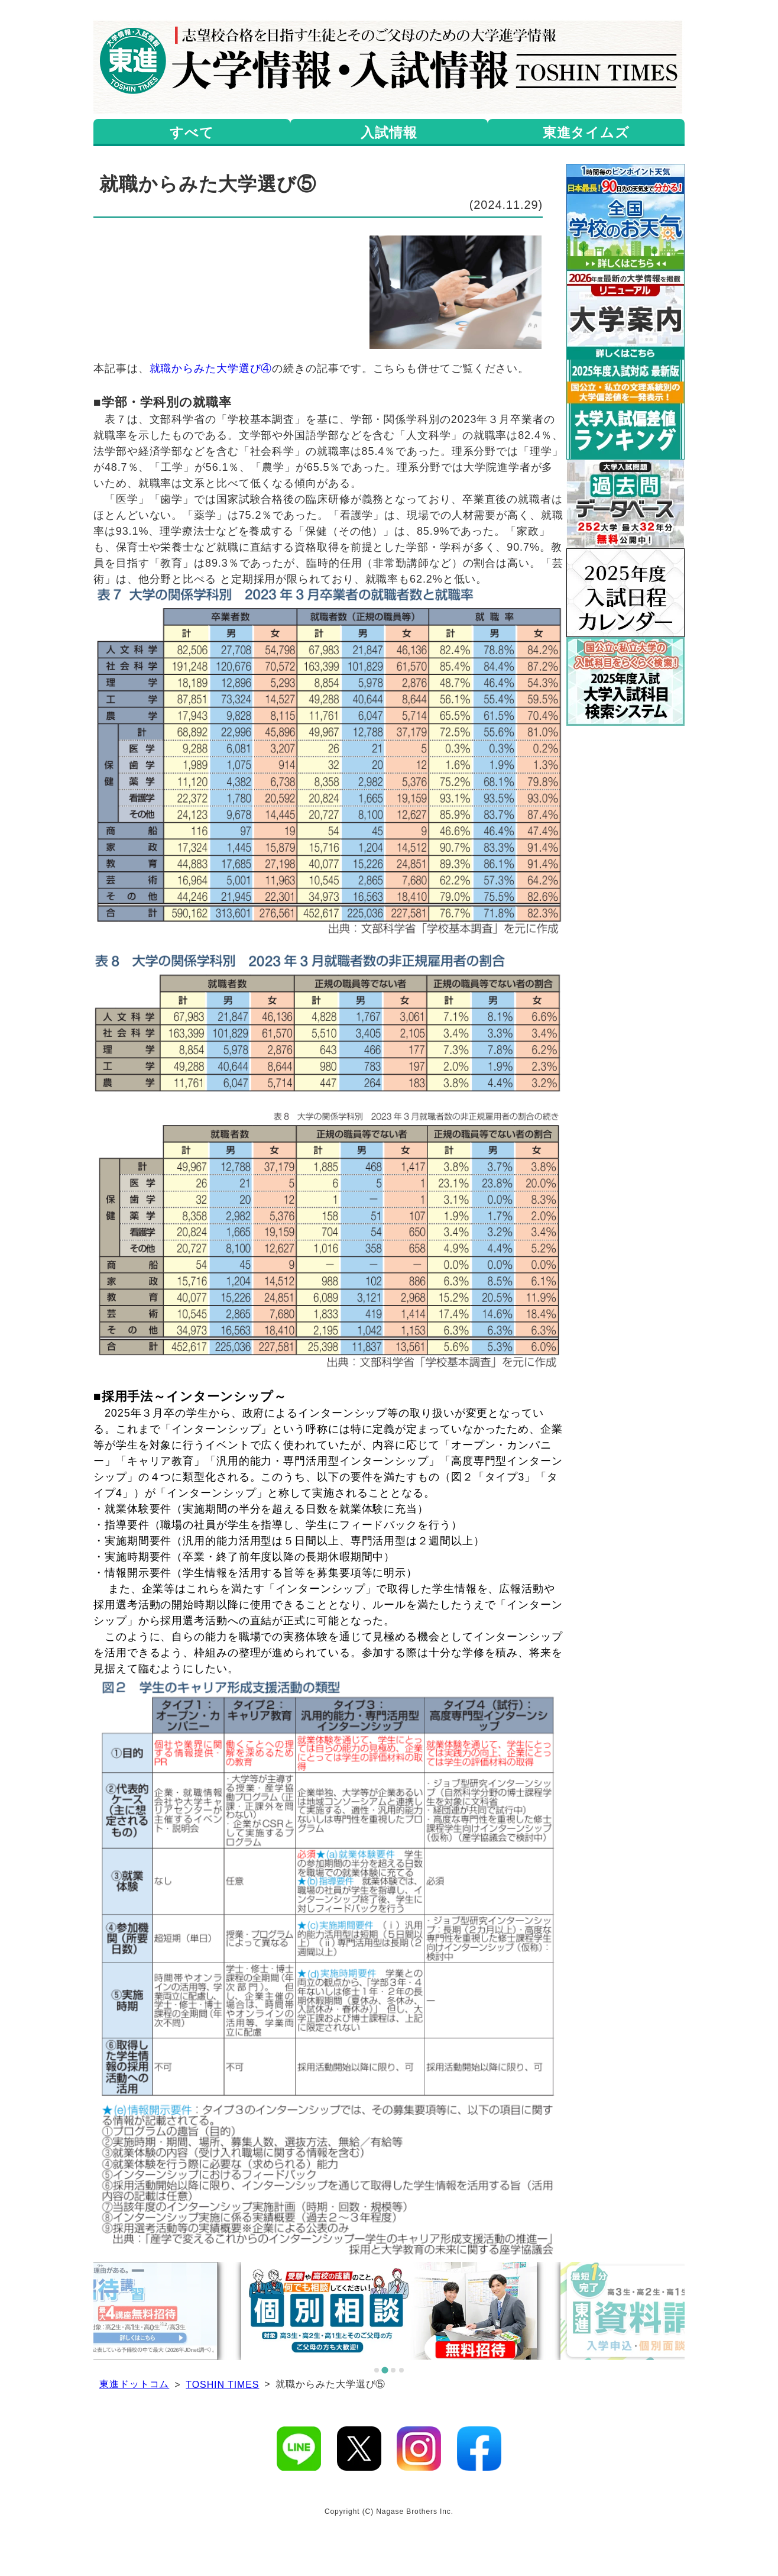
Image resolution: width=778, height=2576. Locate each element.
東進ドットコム (134, 2384)
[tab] (376, 2370)
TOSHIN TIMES (222, 2385)
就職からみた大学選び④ (211, 368)
